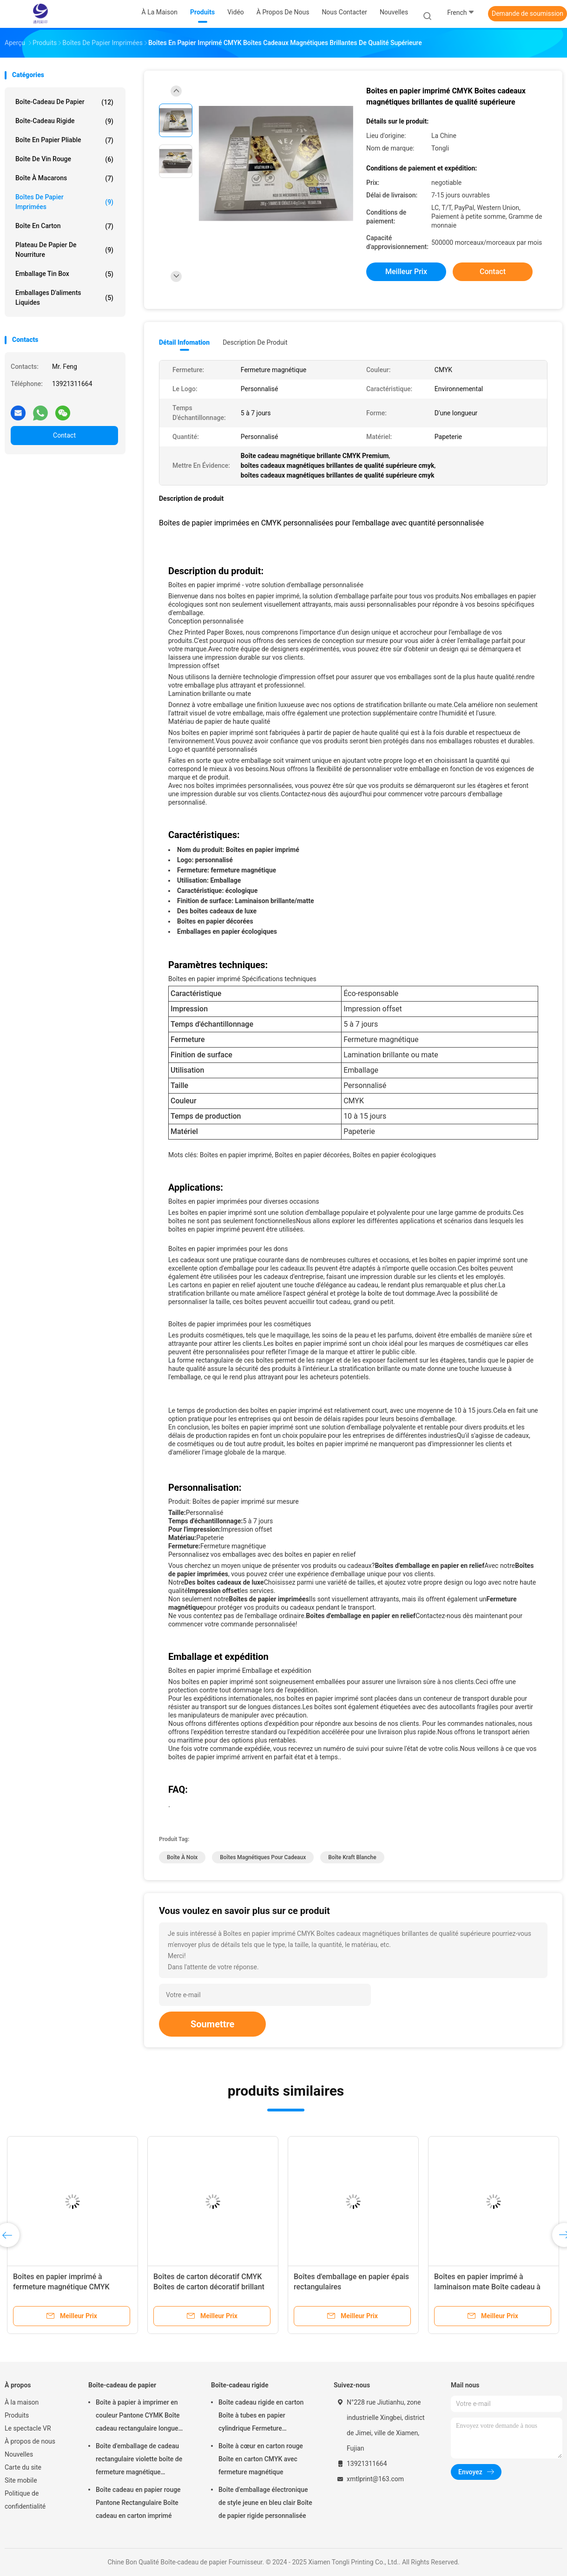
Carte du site (23, 2467)
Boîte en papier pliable (64, 140)
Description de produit (255, 342)
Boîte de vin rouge (64, 159)
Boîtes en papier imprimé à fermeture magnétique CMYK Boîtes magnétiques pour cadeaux (69, 2286)
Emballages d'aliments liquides (64, 297)
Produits (17, 2415)
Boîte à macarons (64, 178)
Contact (64, 435)
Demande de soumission (527, 13)
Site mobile (21, 2480)
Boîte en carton (64, 226)
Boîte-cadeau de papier (64, 102)
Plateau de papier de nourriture (64, 249)
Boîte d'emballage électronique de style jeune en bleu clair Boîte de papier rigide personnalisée (265, 2502)
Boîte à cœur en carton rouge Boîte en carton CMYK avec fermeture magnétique (260, 2459)
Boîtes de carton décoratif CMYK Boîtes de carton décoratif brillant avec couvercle (208, 2286)
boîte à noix (182, 1857)
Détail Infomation (184, 342)
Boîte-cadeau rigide (64, 121)
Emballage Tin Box (64, 274)
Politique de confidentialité (25, 2500)
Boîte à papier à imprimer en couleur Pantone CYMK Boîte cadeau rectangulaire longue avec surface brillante (138, 2417)
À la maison (22, 2402)
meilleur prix (406, 271)
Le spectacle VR (28, 2428)
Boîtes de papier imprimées (64, 201)
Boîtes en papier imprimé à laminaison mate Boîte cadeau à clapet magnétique (487, 2286)
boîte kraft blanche (352, 1857)
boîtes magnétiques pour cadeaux (263, 1857)
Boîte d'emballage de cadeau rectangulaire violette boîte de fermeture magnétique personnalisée (139, 2460)
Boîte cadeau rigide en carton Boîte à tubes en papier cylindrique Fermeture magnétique (260, 2417)
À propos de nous (30, 2441)
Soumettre (212, 2024)
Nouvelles (19, 2454)
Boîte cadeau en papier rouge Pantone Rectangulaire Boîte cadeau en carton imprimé (138, 2502)
